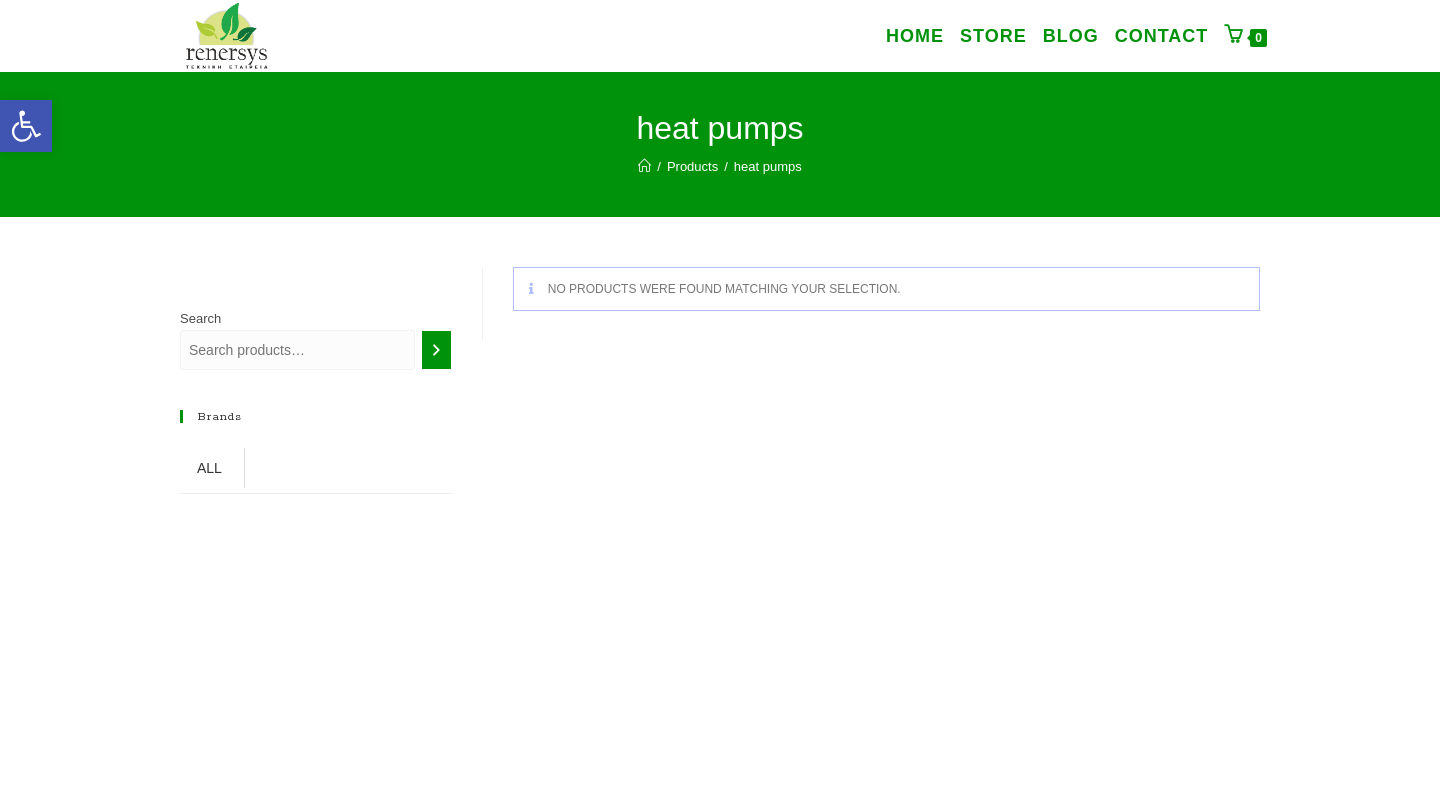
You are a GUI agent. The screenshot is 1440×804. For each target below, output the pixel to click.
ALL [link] (209, 468)
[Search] (436, 350)
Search (200, 318)
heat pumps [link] (768, 166)
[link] (26, 126)
